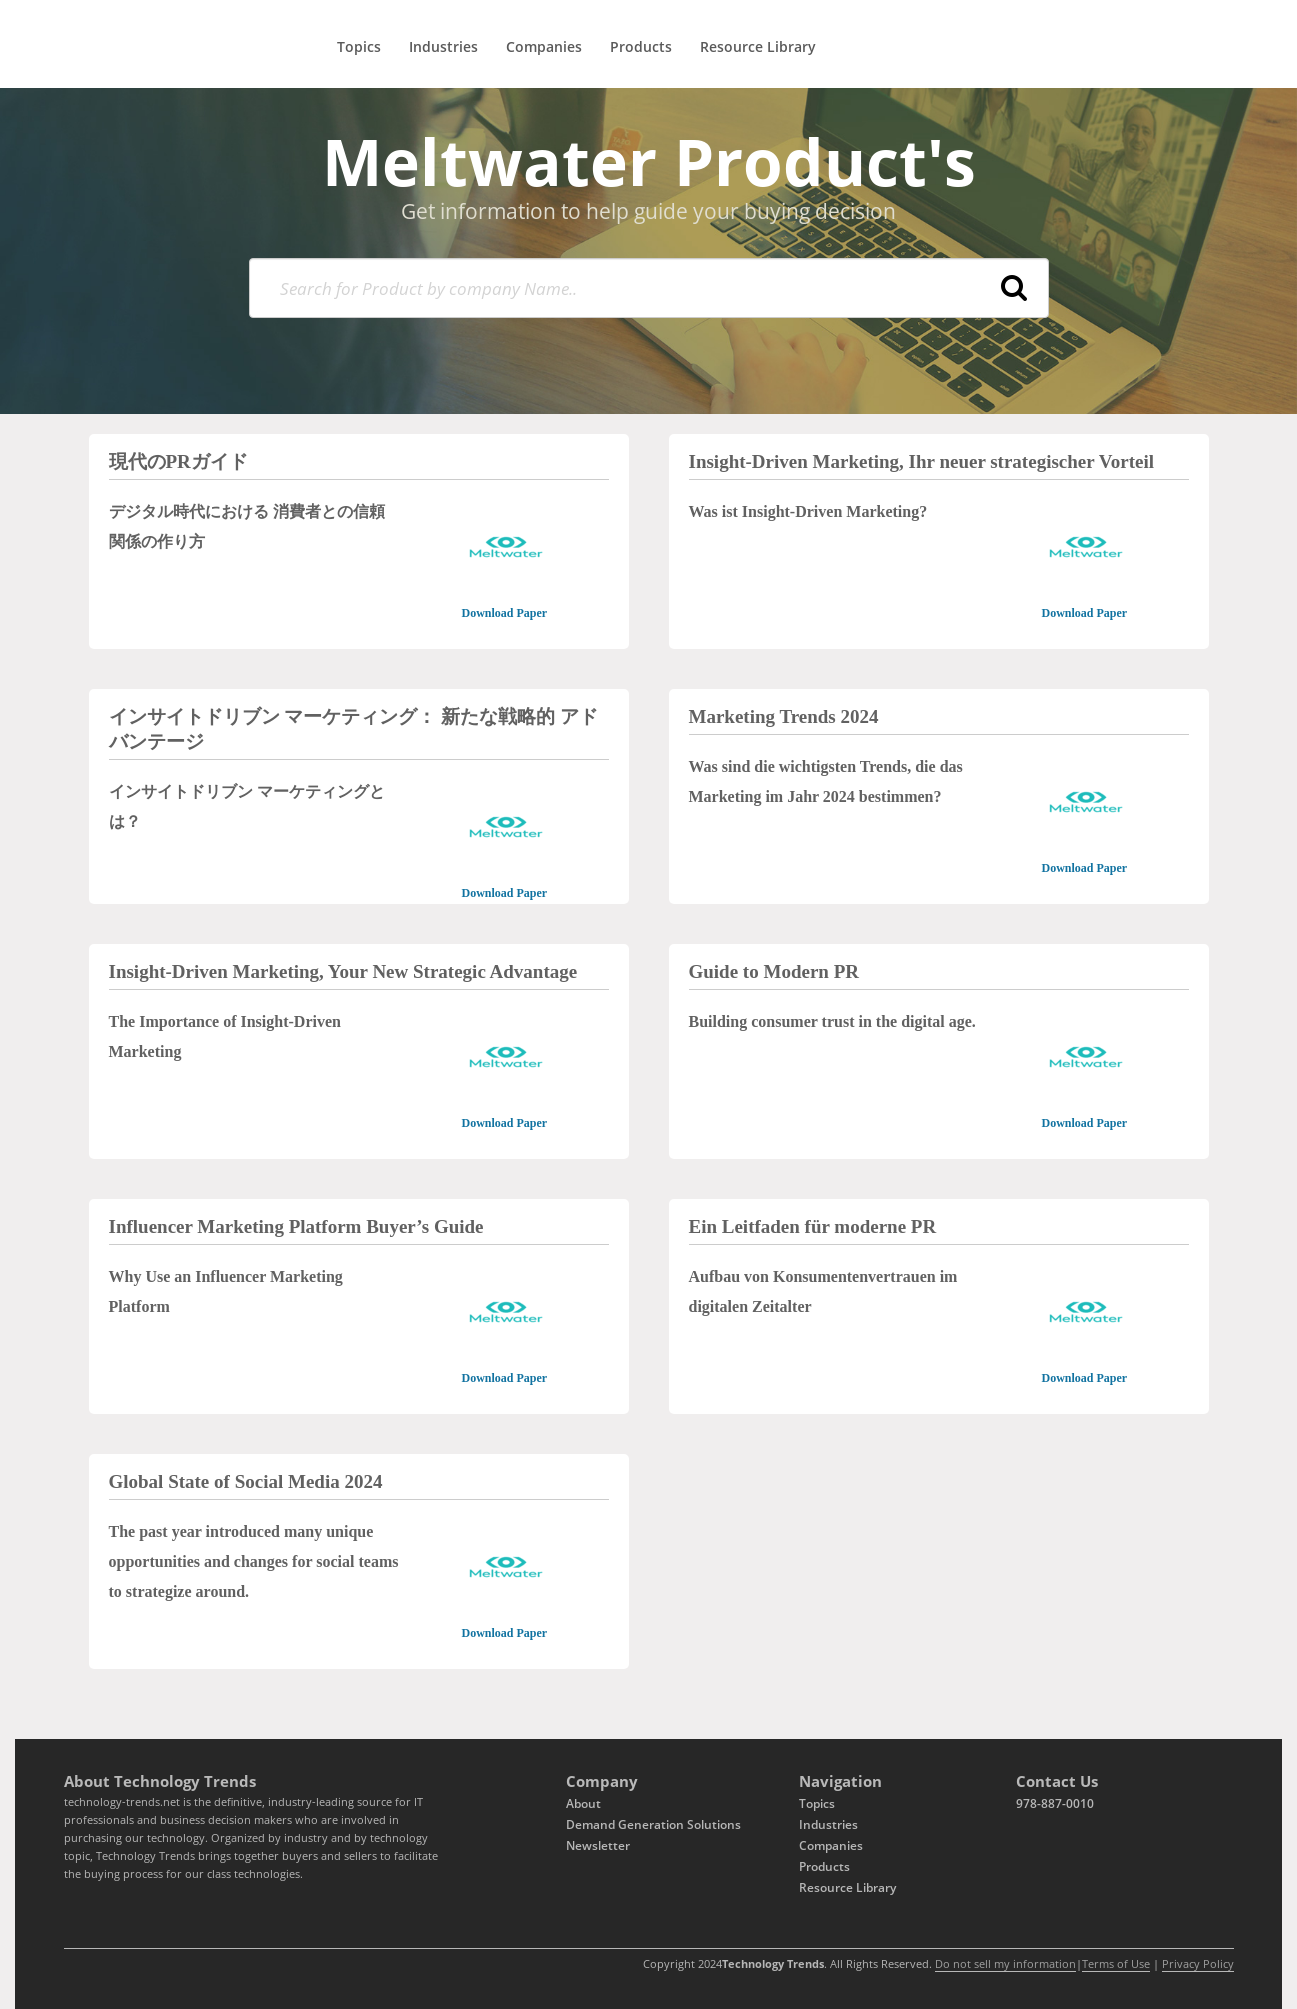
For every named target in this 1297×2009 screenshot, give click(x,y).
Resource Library (758, 46)
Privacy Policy (1198, 1963)
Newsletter (598, 1845)
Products (641, 46)
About (583, 1803)
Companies (544, 46)
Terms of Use (1116, 1963)
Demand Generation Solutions (653, 1824)
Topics (359, 46)
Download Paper (504, 613)
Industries (443, 46)
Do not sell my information (1005, 1963)
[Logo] (120, 38)
